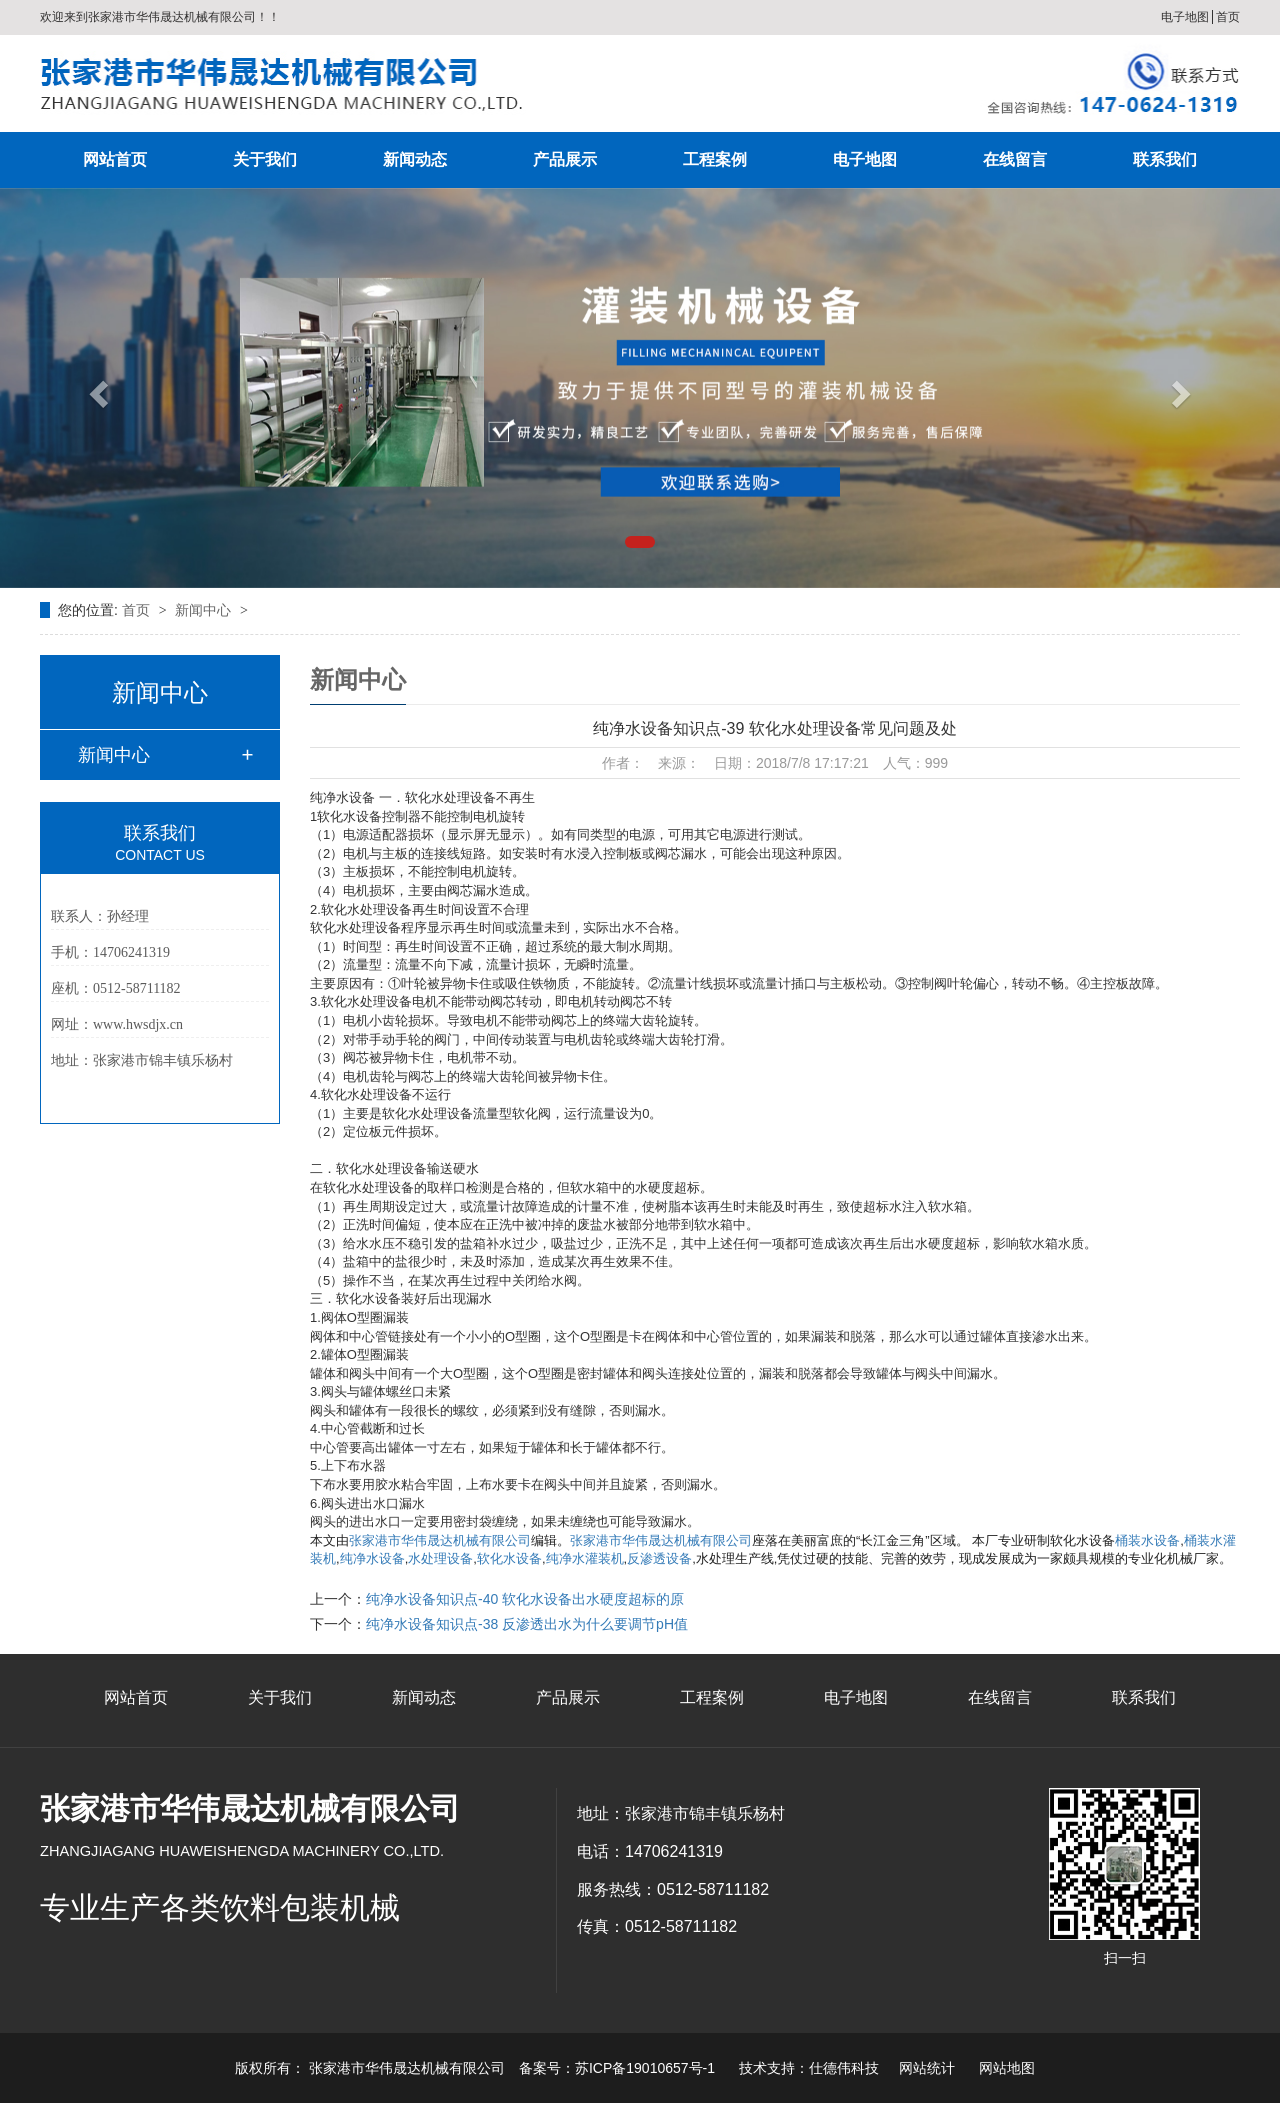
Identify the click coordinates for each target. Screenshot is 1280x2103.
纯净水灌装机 (585, 1558)
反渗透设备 (659, 1558)
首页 (1228, 17)
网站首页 (115, 159)
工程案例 (715, 159)
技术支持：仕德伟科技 (809, 2068)
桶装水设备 (1147, 1540)
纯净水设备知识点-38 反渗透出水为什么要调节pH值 (527, 1624)
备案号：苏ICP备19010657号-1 (617, 2068)
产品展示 (565, 159)
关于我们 (265, 159)
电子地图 (1185, 17)
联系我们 (1165, 159)
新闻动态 (415, 159)
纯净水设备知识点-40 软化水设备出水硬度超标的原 (525, 1599)
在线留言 (1015, 159)
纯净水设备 (372, 1558)
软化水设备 (509, 1558)
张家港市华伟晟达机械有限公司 (440, 1540)
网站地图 (1007, 2068)
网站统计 (927, 2068)
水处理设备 (440, 1558)
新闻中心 (205, 610)
